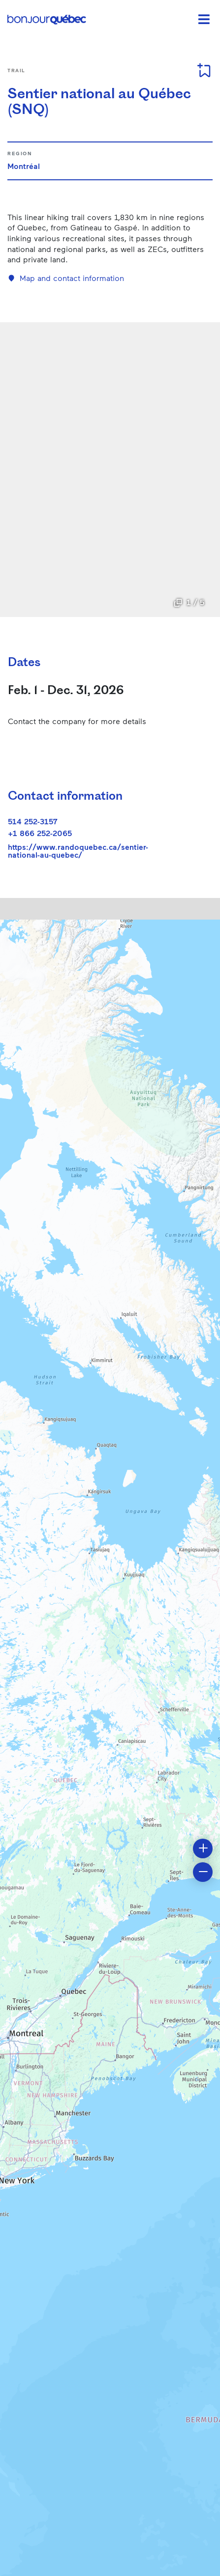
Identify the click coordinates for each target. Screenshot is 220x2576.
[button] (203, 1848)
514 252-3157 (33, 821)
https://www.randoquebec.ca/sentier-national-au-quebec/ (78, 851)
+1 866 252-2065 (40, 833)
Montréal (23, 165)
